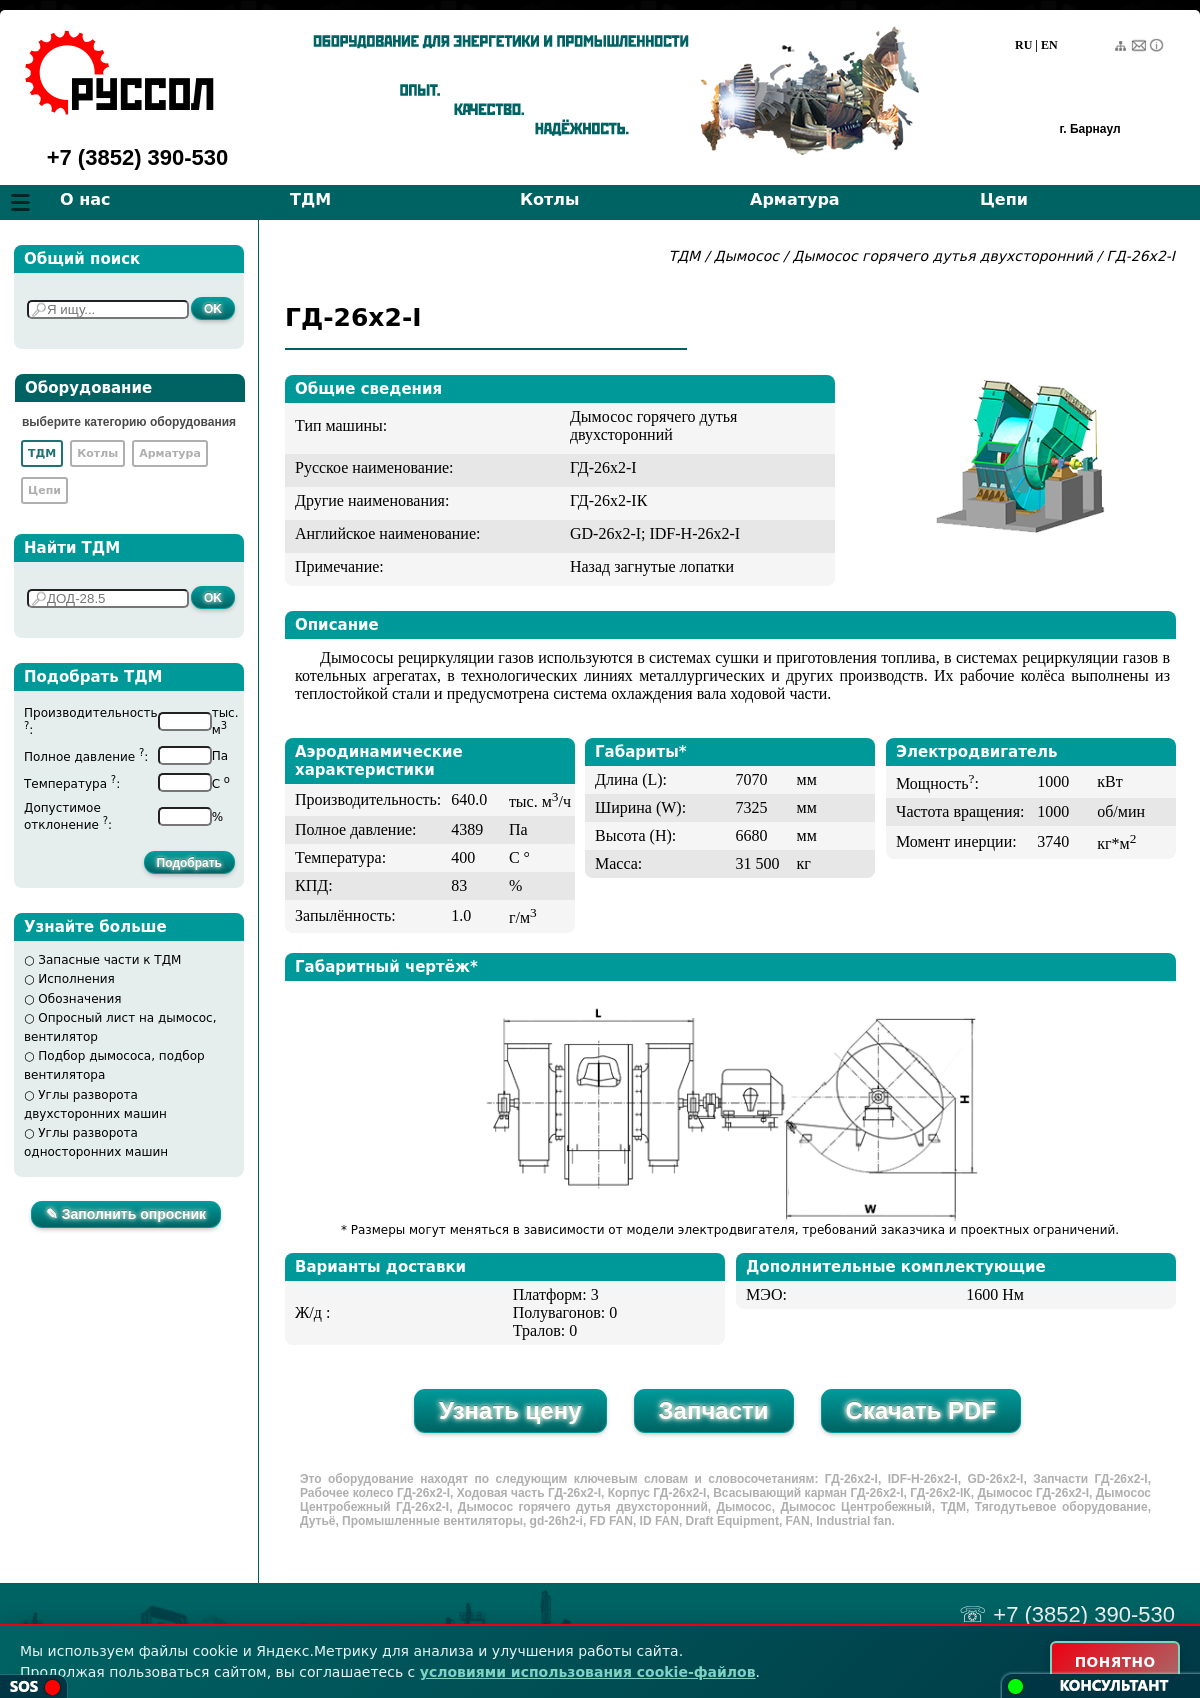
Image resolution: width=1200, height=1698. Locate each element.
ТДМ (310, 199)
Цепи (1004, 199)
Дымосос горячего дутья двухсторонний (945, 256)
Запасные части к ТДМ (109, 960)
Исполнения (76, 979)
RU (1023, 45)
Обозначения (79, 999)
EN (1049, 45)
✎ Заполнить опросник (126, 1214)
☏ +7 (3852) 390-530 (1067, 1614)
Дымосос (746, 256)
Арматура (795, 199)
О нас (85, 199)
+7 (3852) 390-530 (138, 157)
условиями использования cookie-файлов (588, 1671)
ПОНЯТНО (1111, 1661)
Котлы (550, 199)
